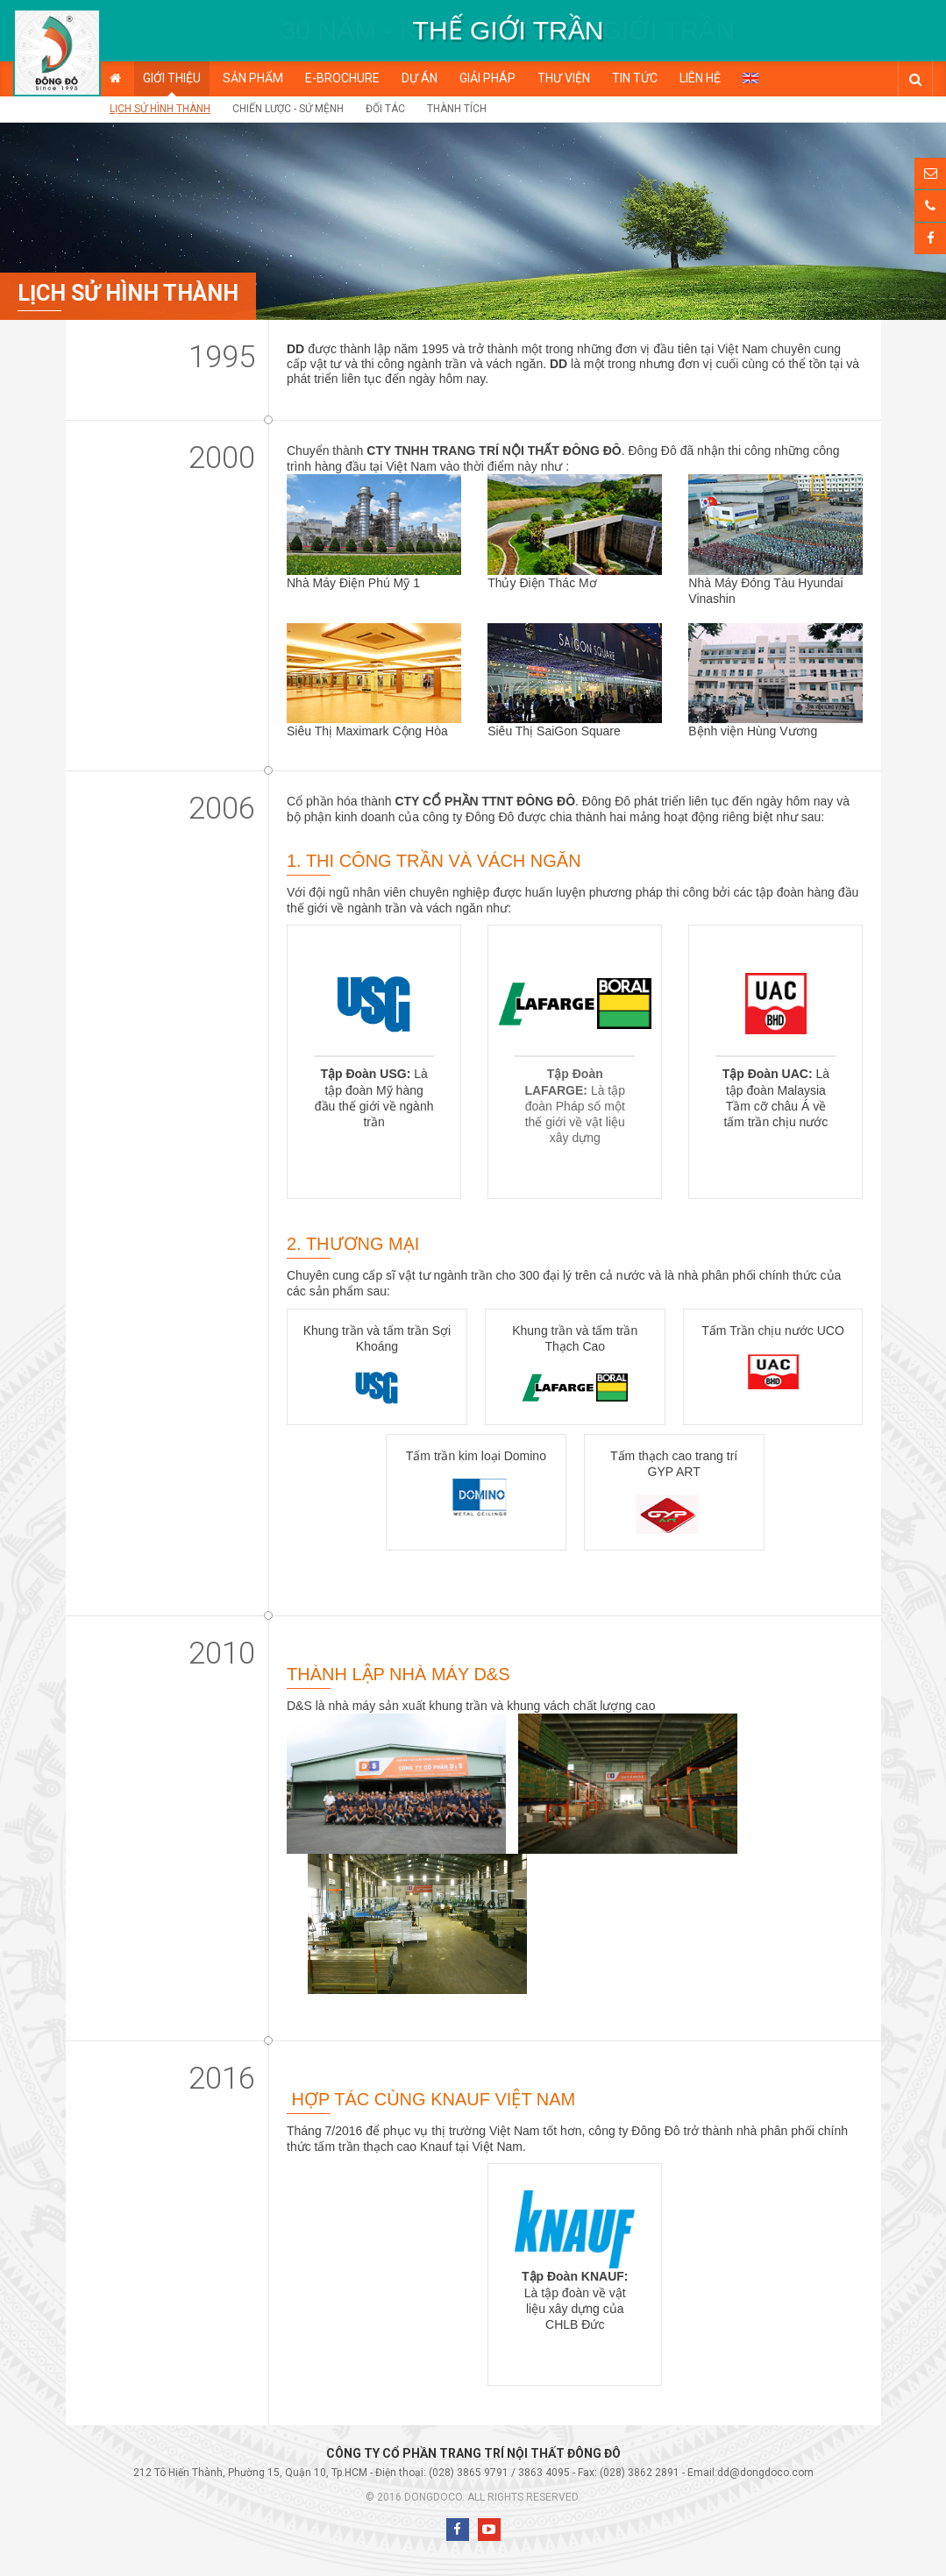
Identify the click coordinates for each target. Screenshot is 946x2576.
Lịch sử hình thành (160, 109)
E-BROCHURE (342, 78)
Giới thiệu (172, 78)
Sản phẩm (253, 78)
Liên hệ (700, 78)
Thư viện (563, 78)
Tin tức (635, 78)
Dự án (419, 78)
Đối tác (385, 109)
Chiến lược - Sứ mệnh (288, 109)
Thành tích (457, 109)
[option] (508, 30)
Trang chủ (115, 78)
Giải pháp (487, 78)
